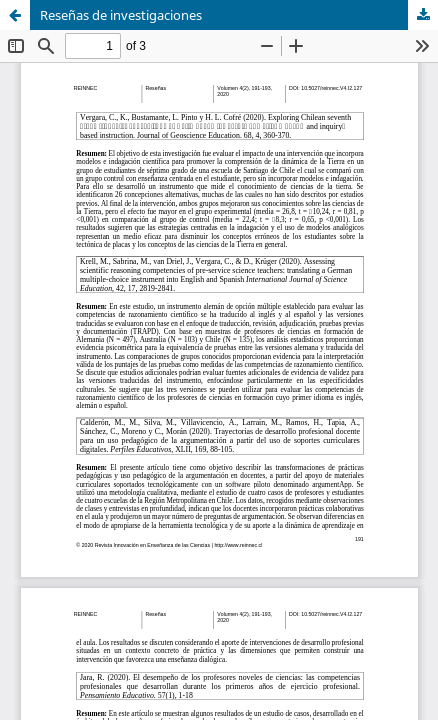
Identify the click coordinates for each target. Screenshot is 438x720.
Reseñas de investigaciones (121, 15)
